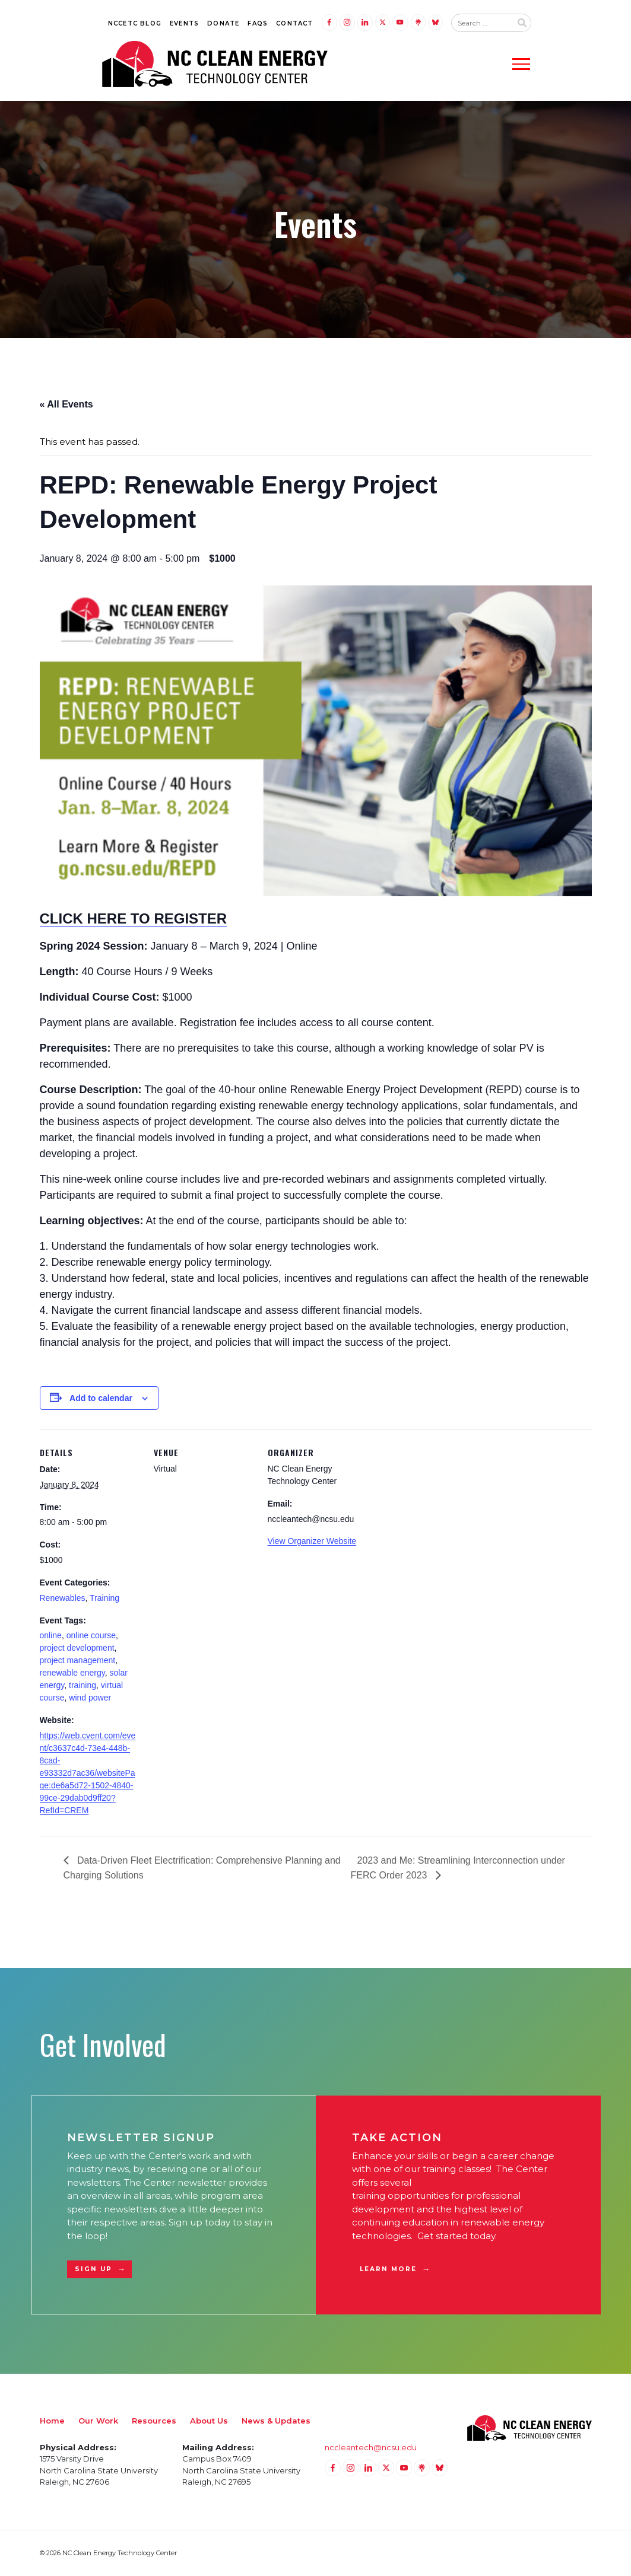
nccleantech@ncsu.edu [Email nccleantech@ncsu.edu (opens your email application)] (371, 2447)
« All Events (66, 404)
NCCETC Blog (134, 23)
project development (77, 1647)
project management (78, 1660)
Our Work (98, 2420)
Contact (294, 23)
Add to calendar (100, 1398)
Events (184, 23)
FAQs (258, 23)
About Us (209, 2420)
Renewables (62, 1598)
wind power (90, 1697)
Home (52, 2420)
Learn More (388, 2269)
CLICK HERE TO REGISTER (133, 918)
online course (91, 1635)
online (51, 1635)
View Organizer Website (312, 1541)
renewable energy (72, 1672)
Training (104, 1598)
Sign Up (94, 2269)
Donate (223, 23)
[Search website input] (481, 23)
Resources (154, 2420)
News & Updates (276, 2420)
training (82, 1685)
